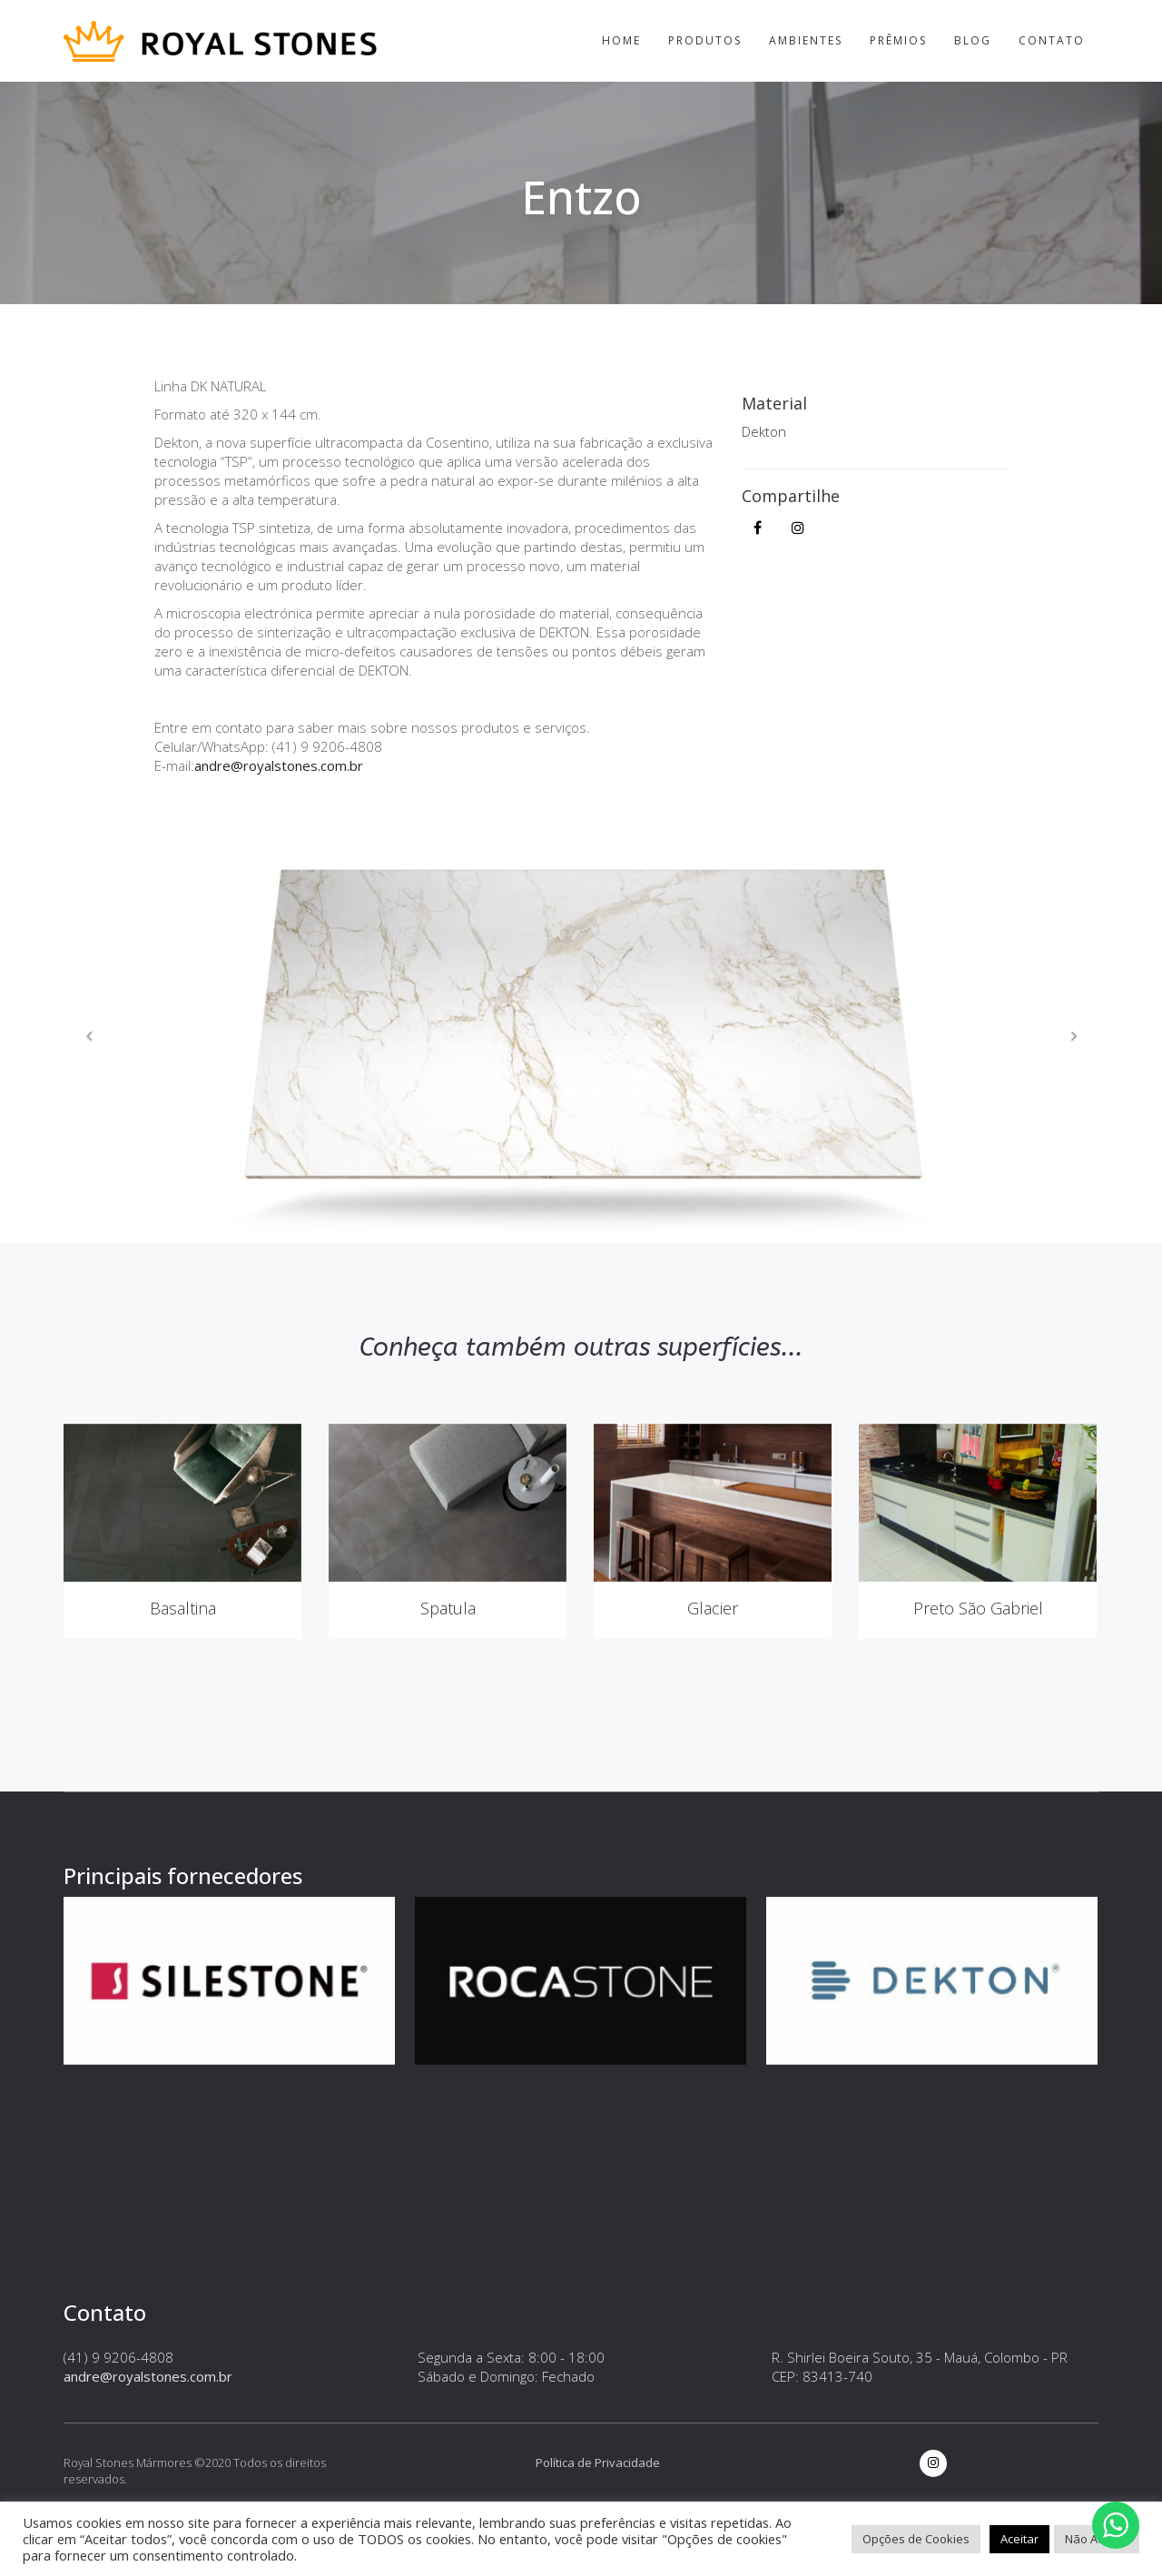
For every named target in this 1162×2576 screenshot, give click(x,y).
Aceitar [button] (1019, 2539)
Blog (972, 40)
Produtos (705, 40)
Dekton (764, 431)
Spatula (448, 1688)
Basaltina (183, 1688)
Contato (1052, 40)
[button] (89, 1036)
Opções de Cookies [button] (916, 2539)
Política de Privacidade (598, 2462)
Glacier (712, 1688)
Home (621, 40)
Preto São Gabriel (978, 1688)
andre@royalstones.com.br (278, 765)
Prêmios (898, 40)
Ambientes (805, 40)
